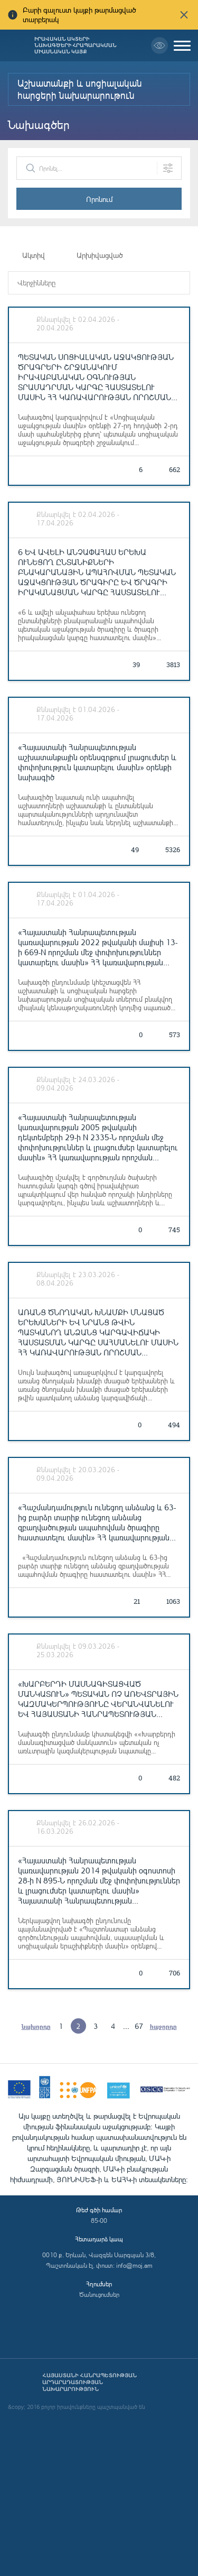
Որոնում (99, 199)
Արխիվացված (100, 255)
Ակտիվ (33, 255)
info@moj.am (134, 2265)
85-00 (99, 2220)
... (126, 2025)
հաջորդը (163, 2026)
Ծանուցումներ (99, 2294)
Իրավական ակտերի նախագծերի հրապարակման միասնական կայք (75, 45)
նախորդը (36, 2026)
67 (139, 2025)
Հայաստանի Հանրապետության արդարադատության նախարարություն (89, 2382)
